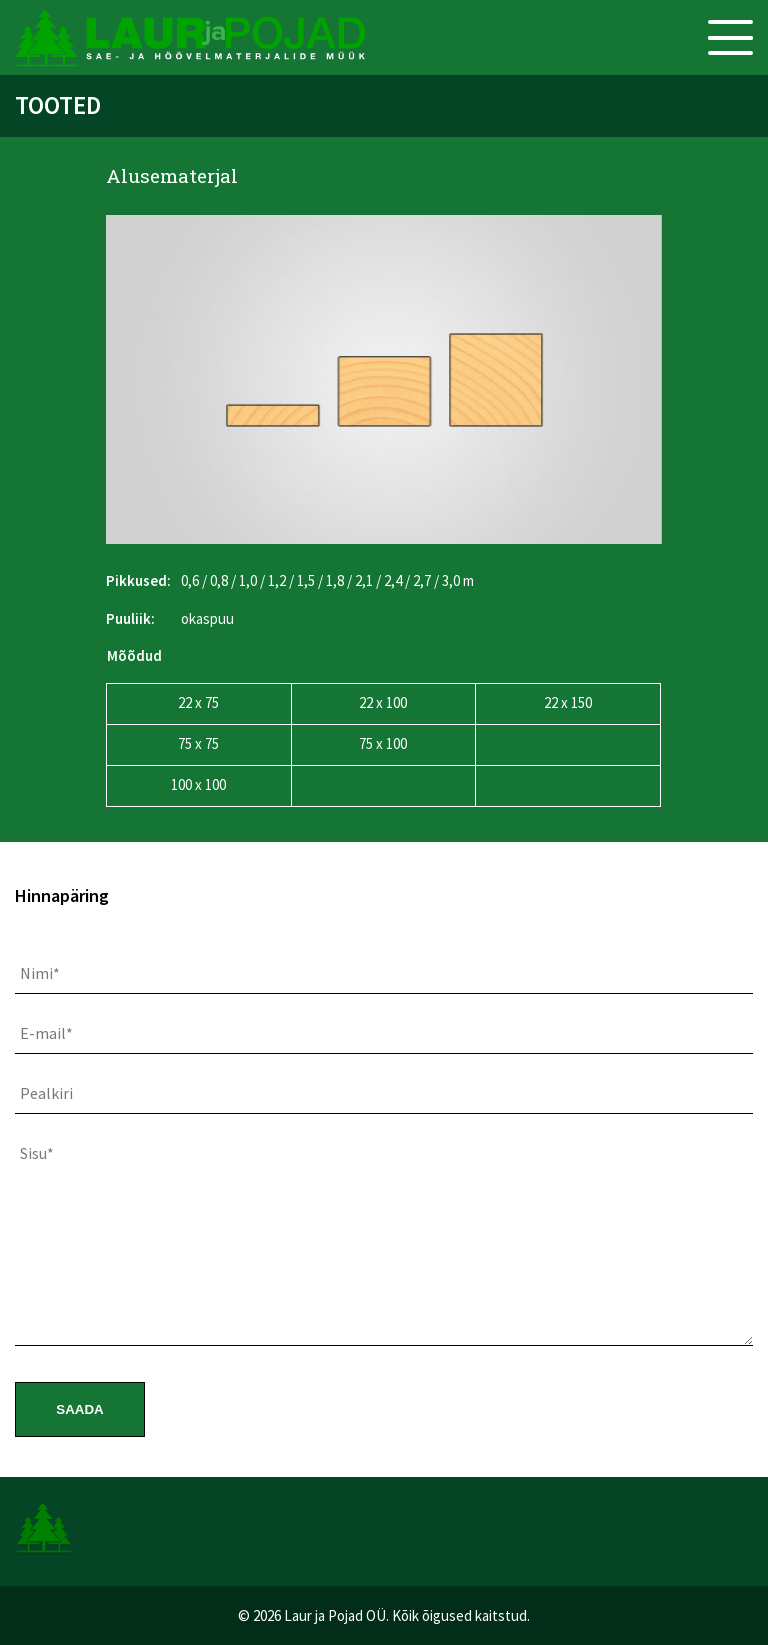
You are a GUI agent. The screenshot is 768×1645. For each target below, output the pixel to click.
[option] (384, 379)
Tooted (58, 105)
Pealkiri (46, 1093)
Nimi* (40, 973)
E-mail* (46, 1033)
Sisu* (37, 1153)
